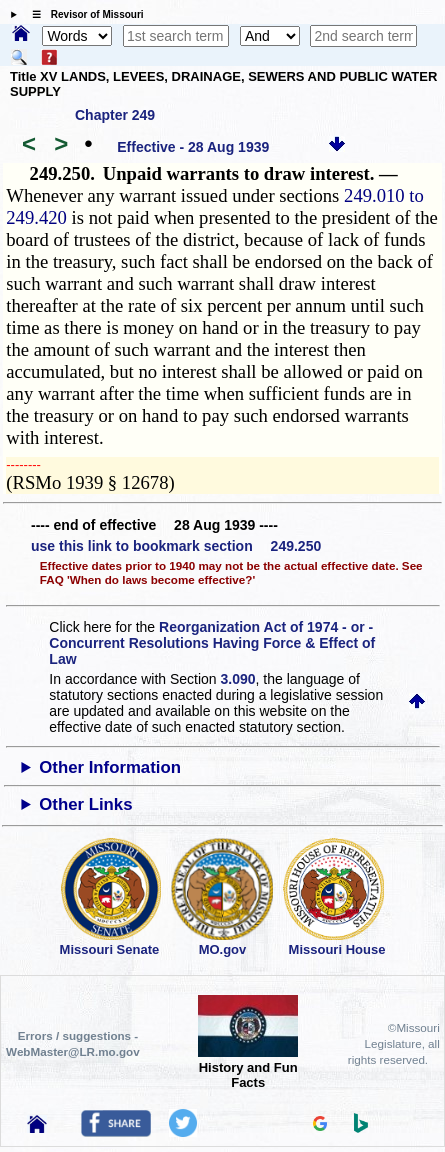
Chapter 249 (115, 115)
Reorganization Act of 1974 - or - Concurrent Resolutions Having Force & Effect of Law (212, 643)
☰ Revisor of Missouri (83, 14)
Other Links (85, 804)
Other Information (110, 767)
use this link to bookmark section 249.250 (176, 546)
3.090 (238, 679)
